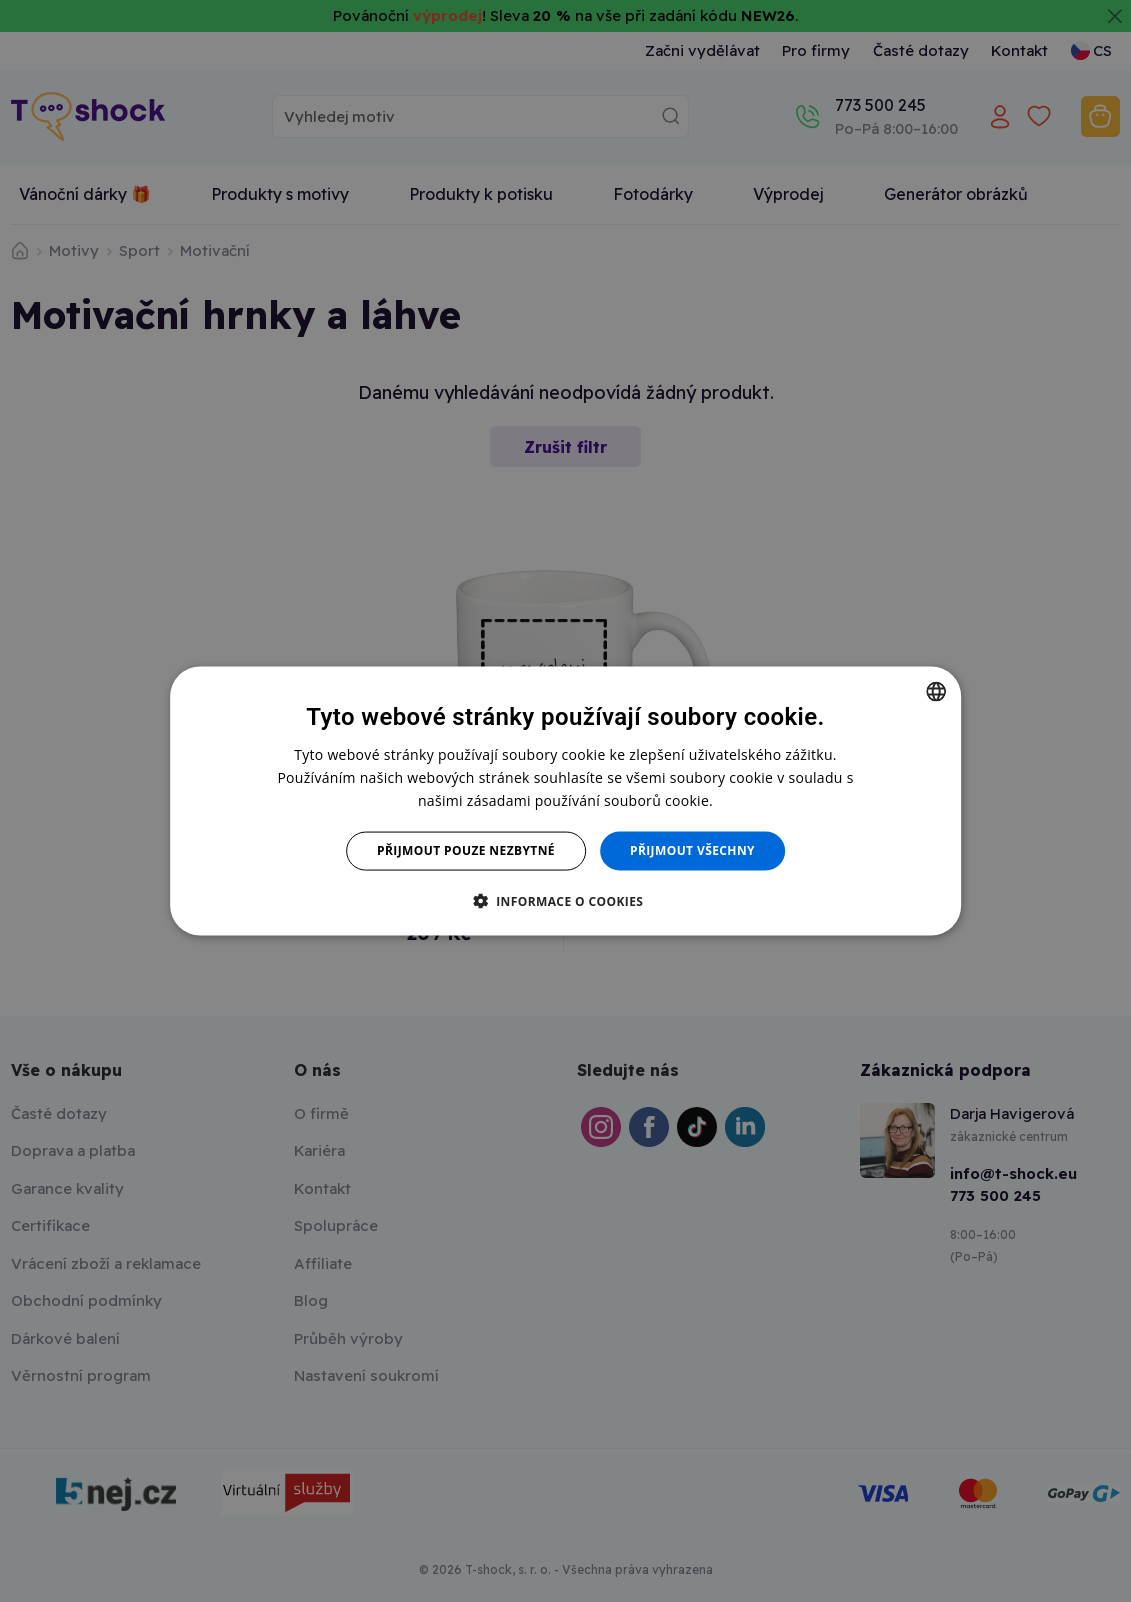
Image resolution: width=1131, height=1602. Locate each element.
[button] (566, 900)
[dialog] (566, 801)
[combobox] (936, 692)
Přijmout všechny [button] (692, 850)
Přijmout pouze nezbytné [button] (466, 850)
